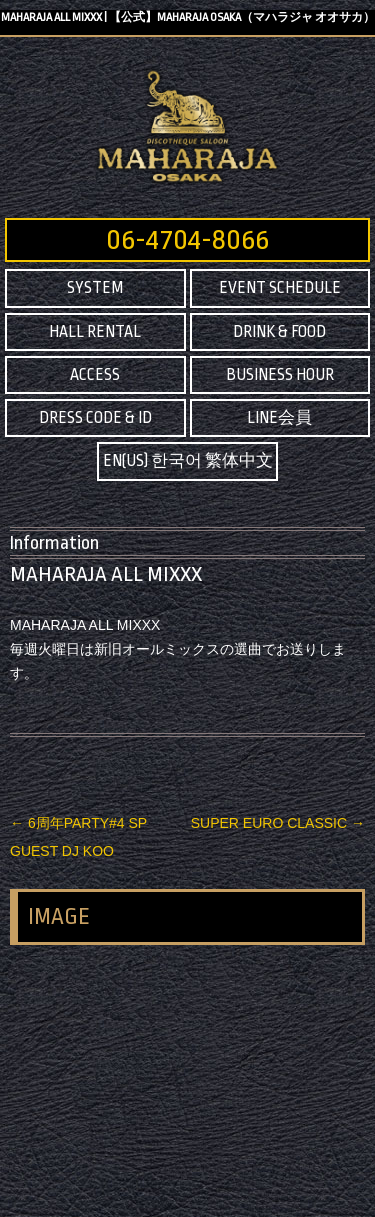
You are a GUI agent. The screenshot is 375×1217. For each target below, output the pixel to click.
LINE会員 (279, 418)
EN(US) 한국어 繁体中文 (188, 461)
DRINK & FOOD (279, 332)
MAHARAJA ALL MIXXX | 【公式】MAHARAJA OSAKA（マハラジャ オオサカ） (188, 17)
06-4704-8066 (187, 240)
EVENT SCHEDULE (280, 288)
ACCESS (95, 375)
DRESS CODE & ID (95, 418)
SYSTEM (95, 288)
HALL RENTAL (95, 332)
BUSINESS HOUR (280, 375)
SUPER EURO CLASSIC (278, 823)
